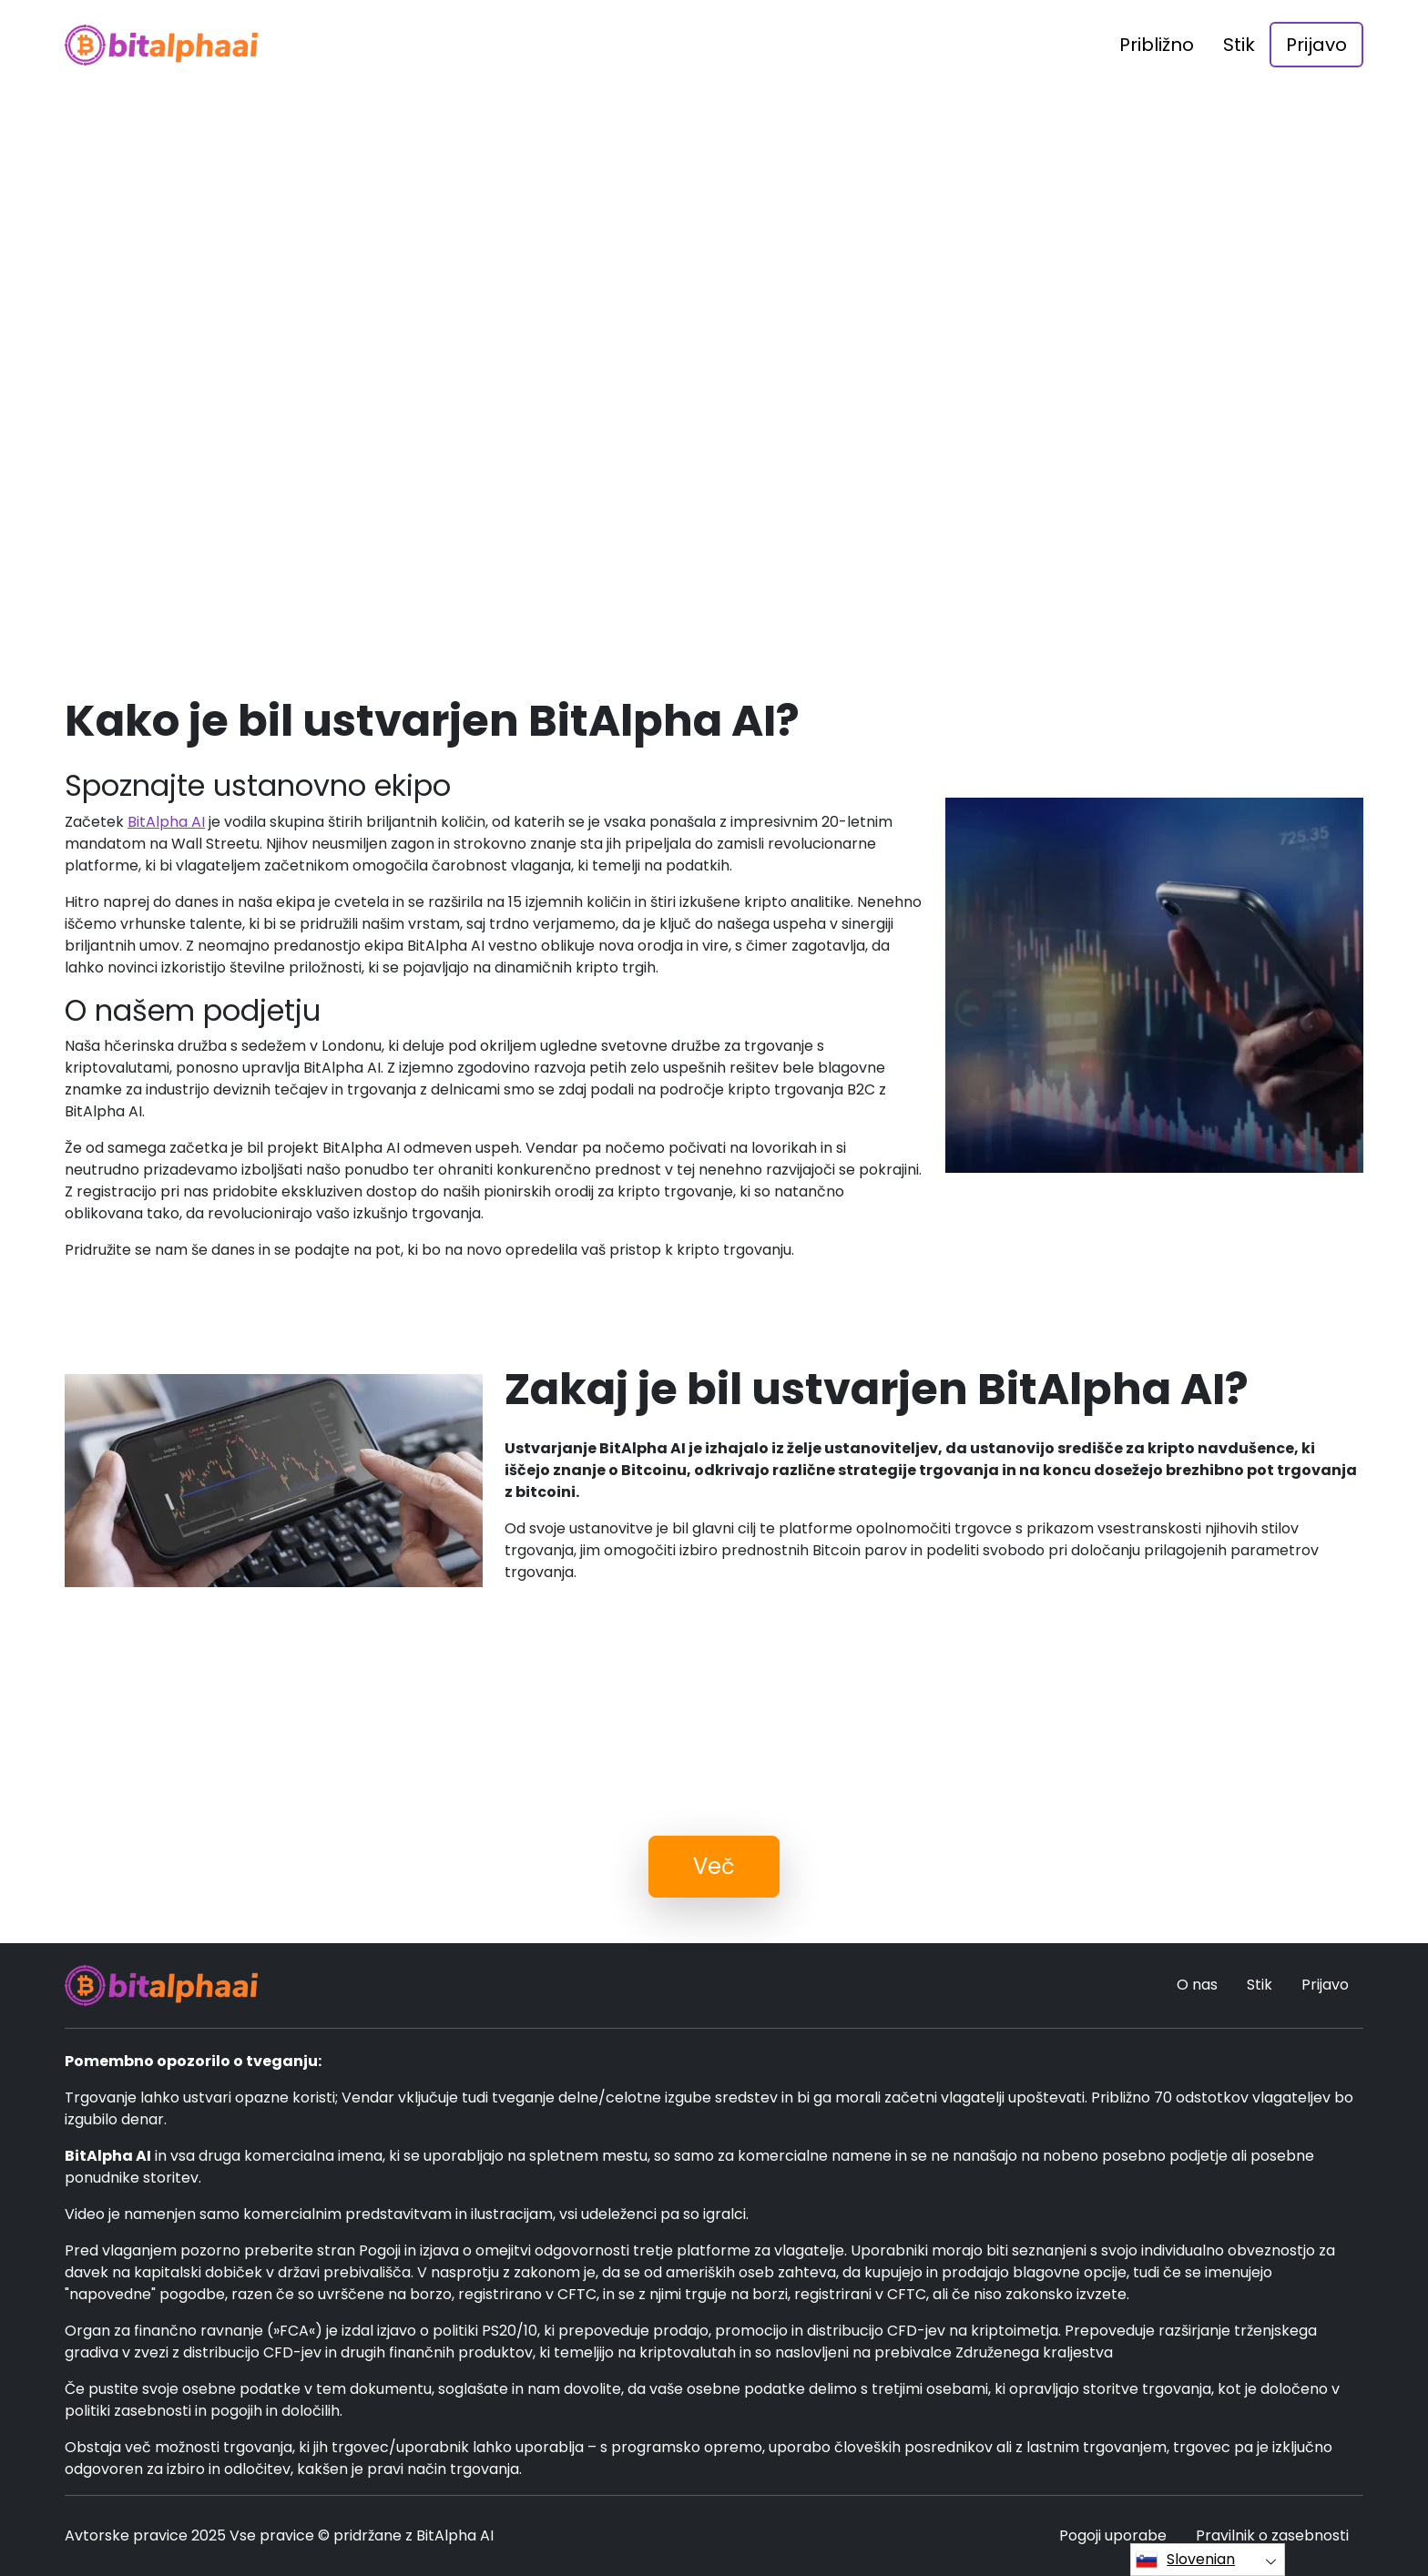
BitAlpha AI (166, 821)
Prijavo (1316, 44)
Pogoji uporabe (1113, 2535)
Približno (1156, 44)
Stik (1239, 44)
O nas (1197, 1984)
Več (714, 1866)
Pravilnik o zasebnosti (1272, 2535)
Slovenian (1185, 2560)
